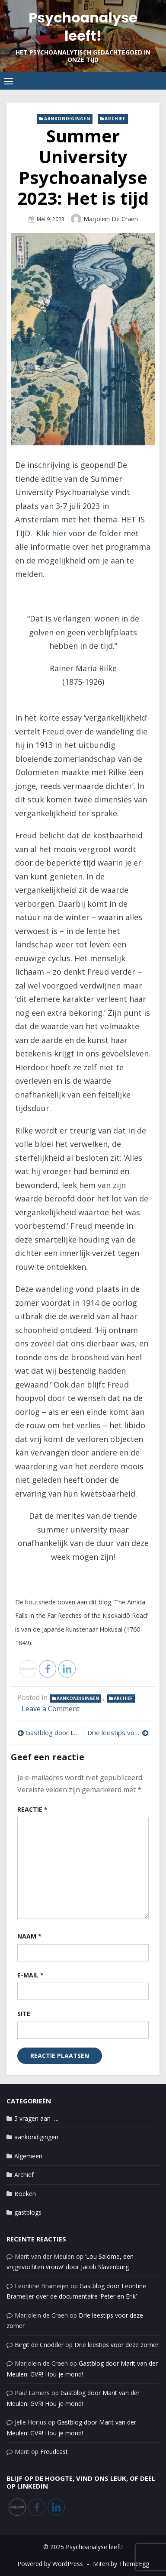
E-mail (30, 1975)
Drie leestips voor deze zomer (118, 1732)
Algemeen (28, 2156)
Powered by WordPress (50, 2564)
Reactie (32, 1809)
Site (23, 2013)
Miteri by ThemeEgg (121, 2564)
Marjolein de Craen (110, 219)
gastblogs (28, 2212)
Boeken (25, 2194)
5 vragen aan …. (36, 2118)
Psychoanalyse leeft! (83, 26)
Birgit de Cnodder (39, 2345)
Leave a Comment (51, 1708)
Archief (115, 119)
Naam (29, 1936)
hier (59, 533)
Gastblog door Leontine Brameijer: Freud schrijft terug (52, 1732)
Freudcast (54, 2451)
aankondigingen (67, 119)
